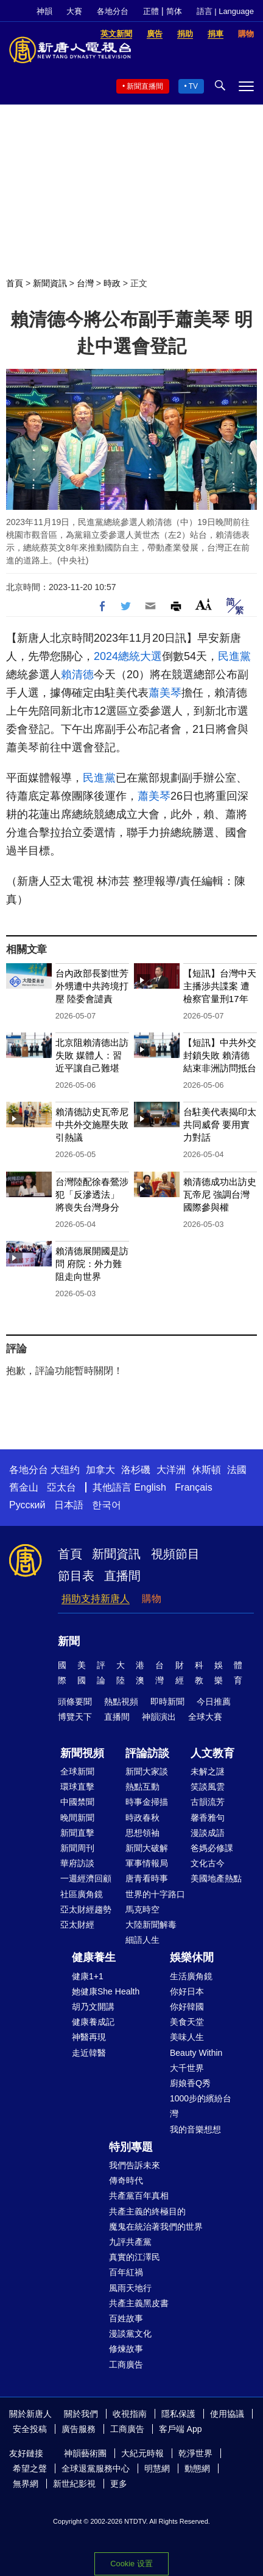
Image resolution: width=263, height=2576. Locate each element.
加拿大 (100, 1470)
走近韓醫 (89, 2053)
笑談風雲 (208, 1786)
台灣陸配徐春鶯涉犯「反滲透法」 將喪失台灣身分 (91, 1194)
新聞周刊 (77, 1848)
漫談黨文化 (130, 2333)
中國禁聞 (77, 1802)
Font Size (203, 604)
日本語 (68, 1505)
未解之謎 (208, 1771)
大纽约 (65, 1470)
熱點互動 (142, 1786)
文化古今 (208, 1863)
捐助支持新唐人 (95, 1598)
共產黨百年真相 (139, 2195)
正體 (151, 11)
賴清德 (77, 674)
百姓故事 (126, 2318)
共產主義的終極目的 (147, 2211)
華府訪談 (77, 1863)
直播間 (122, 1575)
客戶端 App (180, 2429)
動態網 (197, 2468)
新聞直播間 (145, 86)
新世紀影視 (74, 2483)
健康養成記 (93, 2022)
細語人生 (142, 1940)
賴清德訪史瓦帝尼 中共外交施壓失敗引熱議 (91, 1124)
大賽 (74, 11)
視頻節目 (175, 1554)
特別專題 (131, 2147)
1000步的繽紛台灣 (200, 2105)
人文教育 (212, 1753)
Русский (27, 1505)
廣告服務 (78, 2429)
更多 (118, 2483)
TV (193, 86)
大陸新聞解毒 (151, 1924)
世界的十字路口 (155, 1894)
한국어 (106, 1505)
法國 (237, 1470)
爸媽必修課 (212, 1848)
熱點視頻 (121, 1701)
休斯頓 (206, 1470)
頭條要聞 (75, 1701)
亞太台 (61, 1487)
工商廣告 (126, 2364)
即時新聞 (167, 1701)
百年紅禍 (126, 2272)
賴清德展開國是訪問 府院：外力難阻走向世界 (91, 1264)
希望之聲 (30, 2468)
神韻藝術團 (85, 2453)
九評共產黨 (130, 2242)
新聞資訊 (50, 283)
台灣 (85, 283)
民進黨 (234, 656)
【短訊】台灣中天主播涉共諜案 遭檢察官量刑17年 (219, 986)
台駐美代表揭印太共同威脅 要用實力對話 (219, 1124)
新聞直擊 (77, 1833)
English (150, 1487)
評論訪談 (147, 1753)
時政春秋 (142, 1817)
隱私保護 (178, 2414)
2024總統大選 (128, 656)
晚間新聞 (77, 1817)
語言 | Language (225, 11)
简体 (174, 11)
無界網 (25, 2483)
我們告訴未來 (134, 2165)
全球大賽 (205, 1717)
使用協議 (227, 2414)
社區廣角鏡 (81, 1894)
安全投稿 (30, 2429)
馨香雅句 (208, 1817)
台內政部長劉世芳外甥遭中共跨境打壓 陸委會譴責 (91, 986)
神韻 (44, 11)
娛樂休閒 (192, 1957)
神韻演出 (159, 1717)
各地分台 (112, 11)
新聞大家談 (146, 1771)
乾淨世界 (195, 2453)
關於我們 (81, 2414)
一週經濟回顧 (85, 1878)
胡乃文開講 (93, 2006)
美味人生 (187, 2037)
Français (193, 1487)
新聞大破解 (146, 1848)
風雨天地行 (130, 2288)
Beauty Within (196, 2053)
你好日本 (187, 1991)
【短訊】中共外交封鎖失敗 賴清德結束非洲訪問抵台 (219, 1055)
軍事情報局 (146, 1863)
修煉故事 (126, 2349)
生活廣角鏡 (191, 1976)
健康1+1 (87, 1976)
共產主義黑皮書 (139, 2303)
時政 (112, 283)
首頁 (14, 283)
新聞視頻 (82, 1753)
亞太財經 (77, 1924)
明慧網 (157, 2468)
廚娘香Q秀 (190, 2083)
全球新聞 (77, 1771)
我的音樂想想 (195, 2129)
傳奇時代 (126, 2180)
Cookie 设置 (131, 2563)
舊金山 (23, 1487)
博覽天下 (75, 1717)
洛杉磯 (135, 1470)
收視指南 (130, 2414)
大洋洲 (171, 1470)
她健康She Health (105, 1991)
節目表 (76, 1575)
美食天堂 (187, 2022)
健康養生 (94, 1957)
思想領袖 (142, 1833)
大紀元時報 (142, 2453)
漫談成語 (208, 1833)
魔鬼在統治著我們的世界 (156, 2226)
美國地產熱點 (216, 1878)
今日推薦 (214, 1701)
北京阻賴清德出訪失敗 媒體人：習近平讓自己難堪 (91, 1055)
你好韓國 (187, 2006)
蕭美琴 (165, 693)
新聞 (69, 1641)
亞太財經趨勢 (85, 1909)
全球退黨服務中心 (95, 2468)
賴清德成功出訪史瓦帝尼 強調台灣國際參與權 (219, 1194)
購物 (151, 1598)
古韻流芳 (208, 1802)
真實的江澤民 (134, 2257)
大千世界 (187, 2068)
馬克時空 (142, 1909)
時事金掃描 (146, 1802)
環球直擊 (77, 1786)
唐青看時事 (146, 1878)
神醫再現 (89, 2037)
